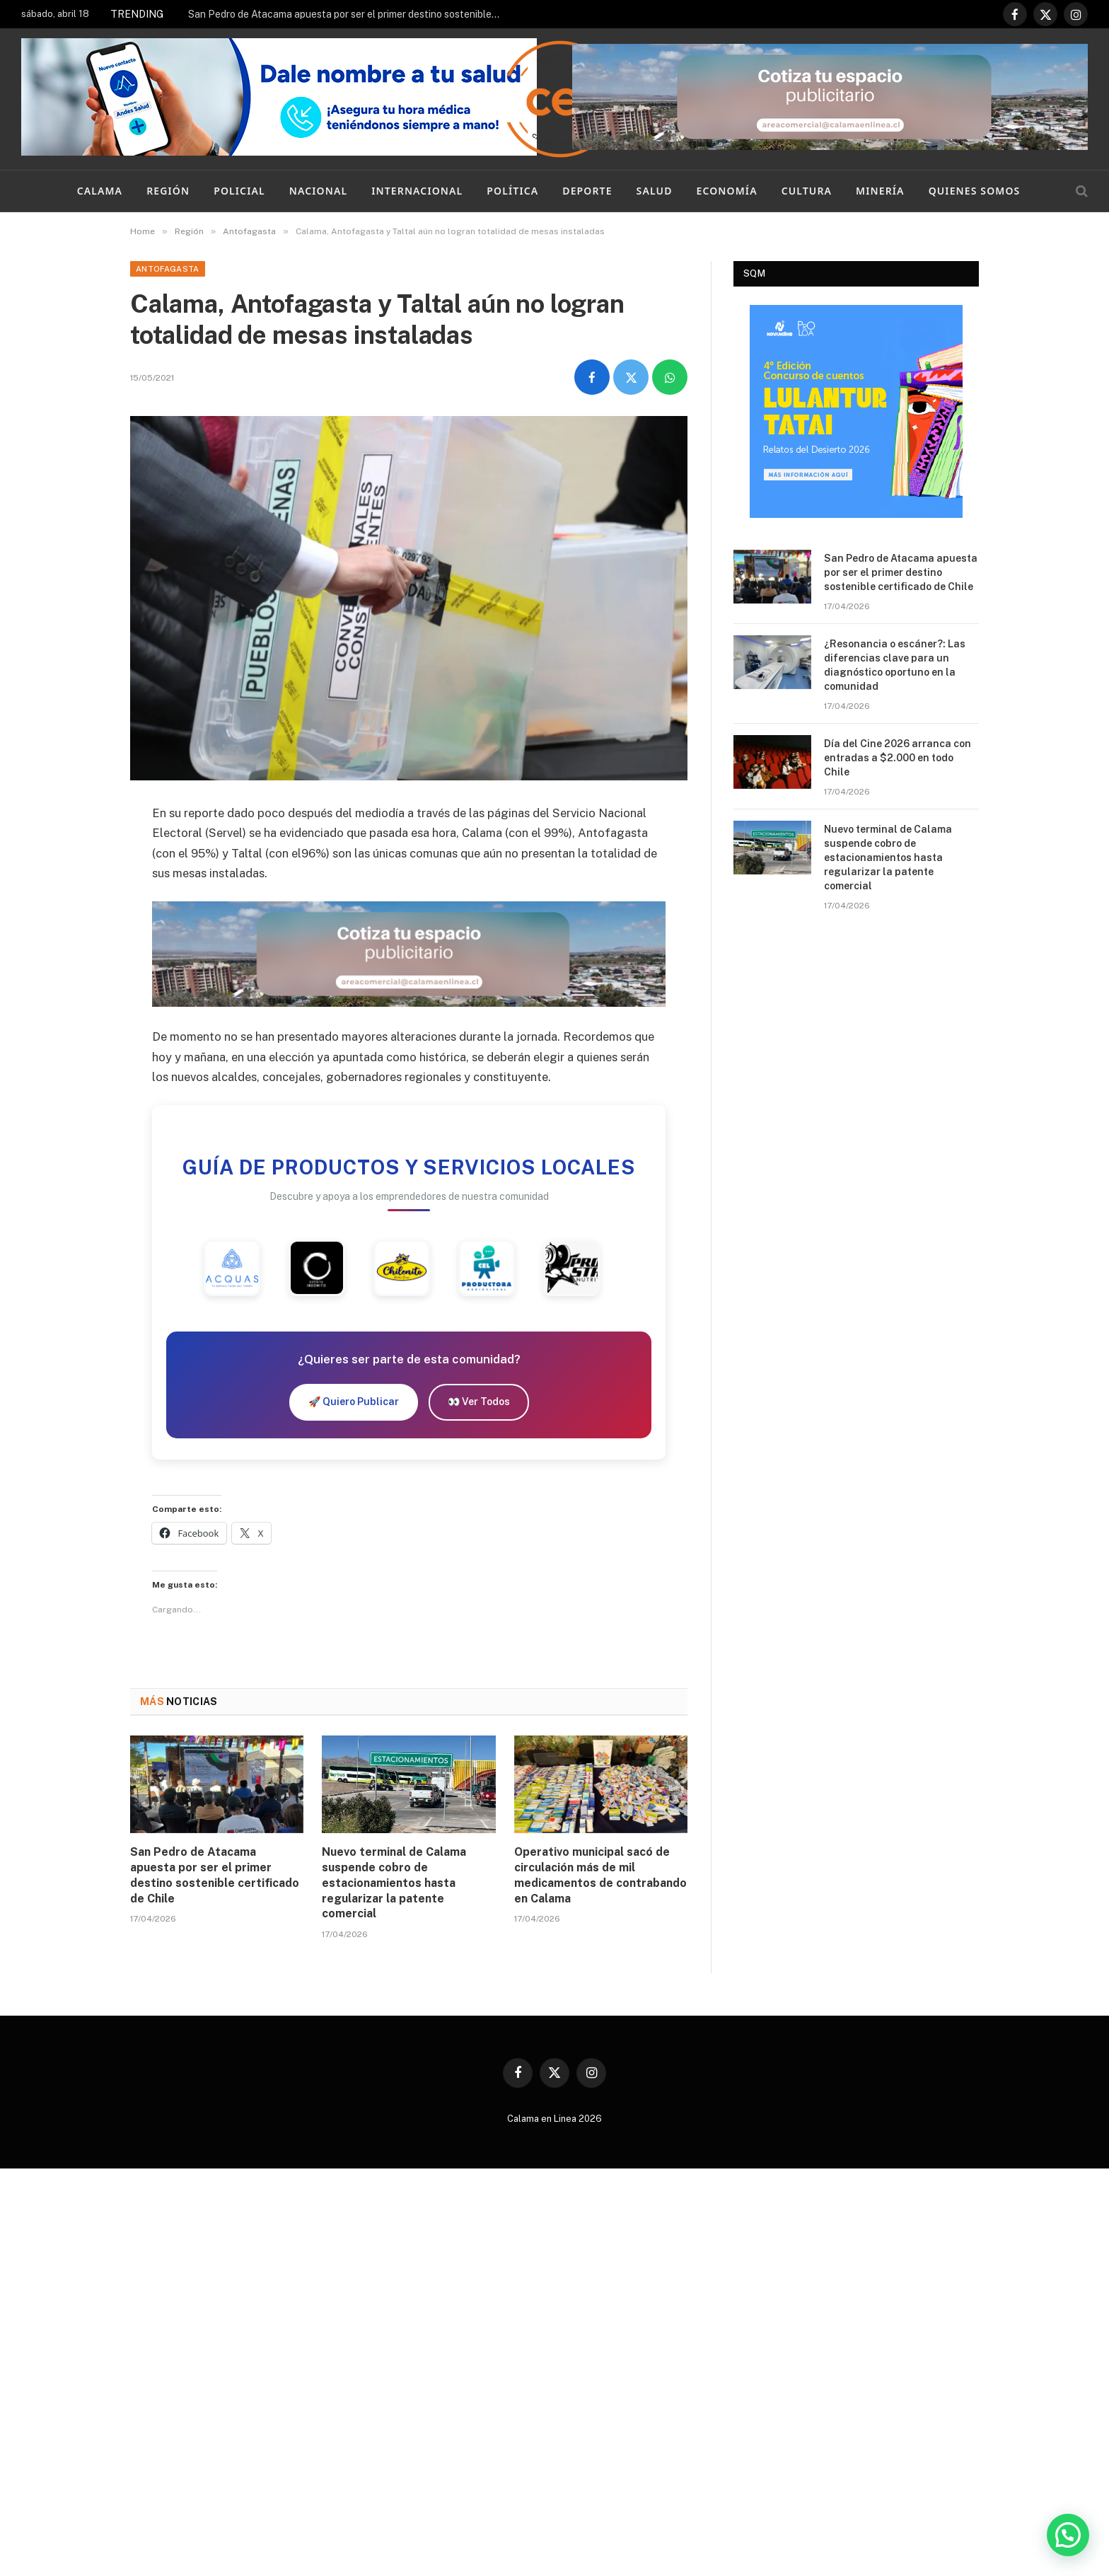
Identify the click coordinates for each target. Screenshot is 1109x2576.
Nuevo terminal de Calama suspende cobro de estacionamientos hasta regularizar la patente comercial (394, 1882)
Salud (655, 190)
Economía (727, 190)
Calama (100, 190)
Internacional (417, 190)
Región (168, 190)
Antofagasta (167, 269)
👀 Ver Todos (479, 1401)
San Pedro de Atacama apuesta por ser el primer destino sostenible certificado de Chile (347, 14)
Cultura (807, 190)
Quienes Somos (975, 190)
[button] (1068, 2535)
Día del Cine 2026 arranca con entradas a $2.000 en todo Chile (897, 758)
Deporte (587, 190)
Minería (880, 190)
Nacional (318, 190)
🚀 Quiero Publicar (353, 1401)
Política (512, 190)
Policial (239, 190)
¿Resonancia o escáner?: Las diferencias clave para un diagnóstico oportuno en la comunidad (894, 665)
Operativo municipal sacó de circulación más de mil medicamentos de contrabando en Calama (600, 1875)
